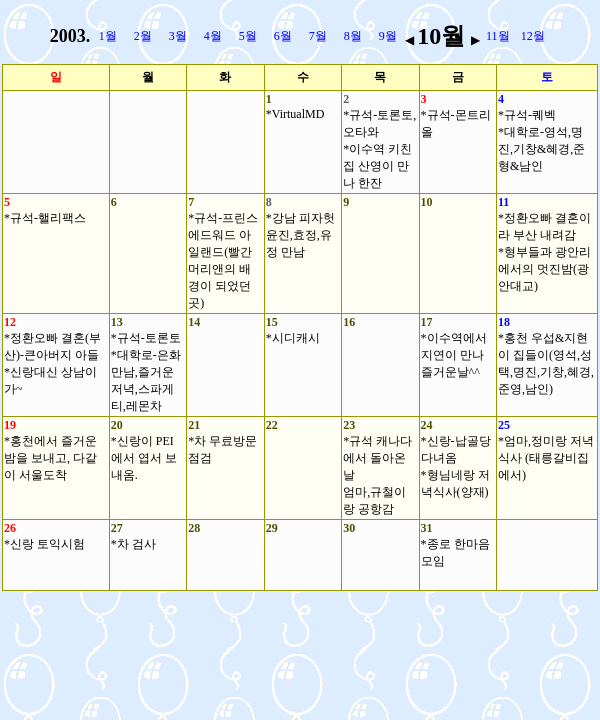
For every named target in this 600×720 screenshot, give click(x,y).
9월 (388, 36)
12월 (533, 36)
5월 (248, 36)
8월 (353, 36)
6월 (283, 36)
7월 (318, 36)
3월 (178, 36)
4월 (213, 36)
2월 (143, 36)
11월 (498, 36)
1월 (108, 36)
